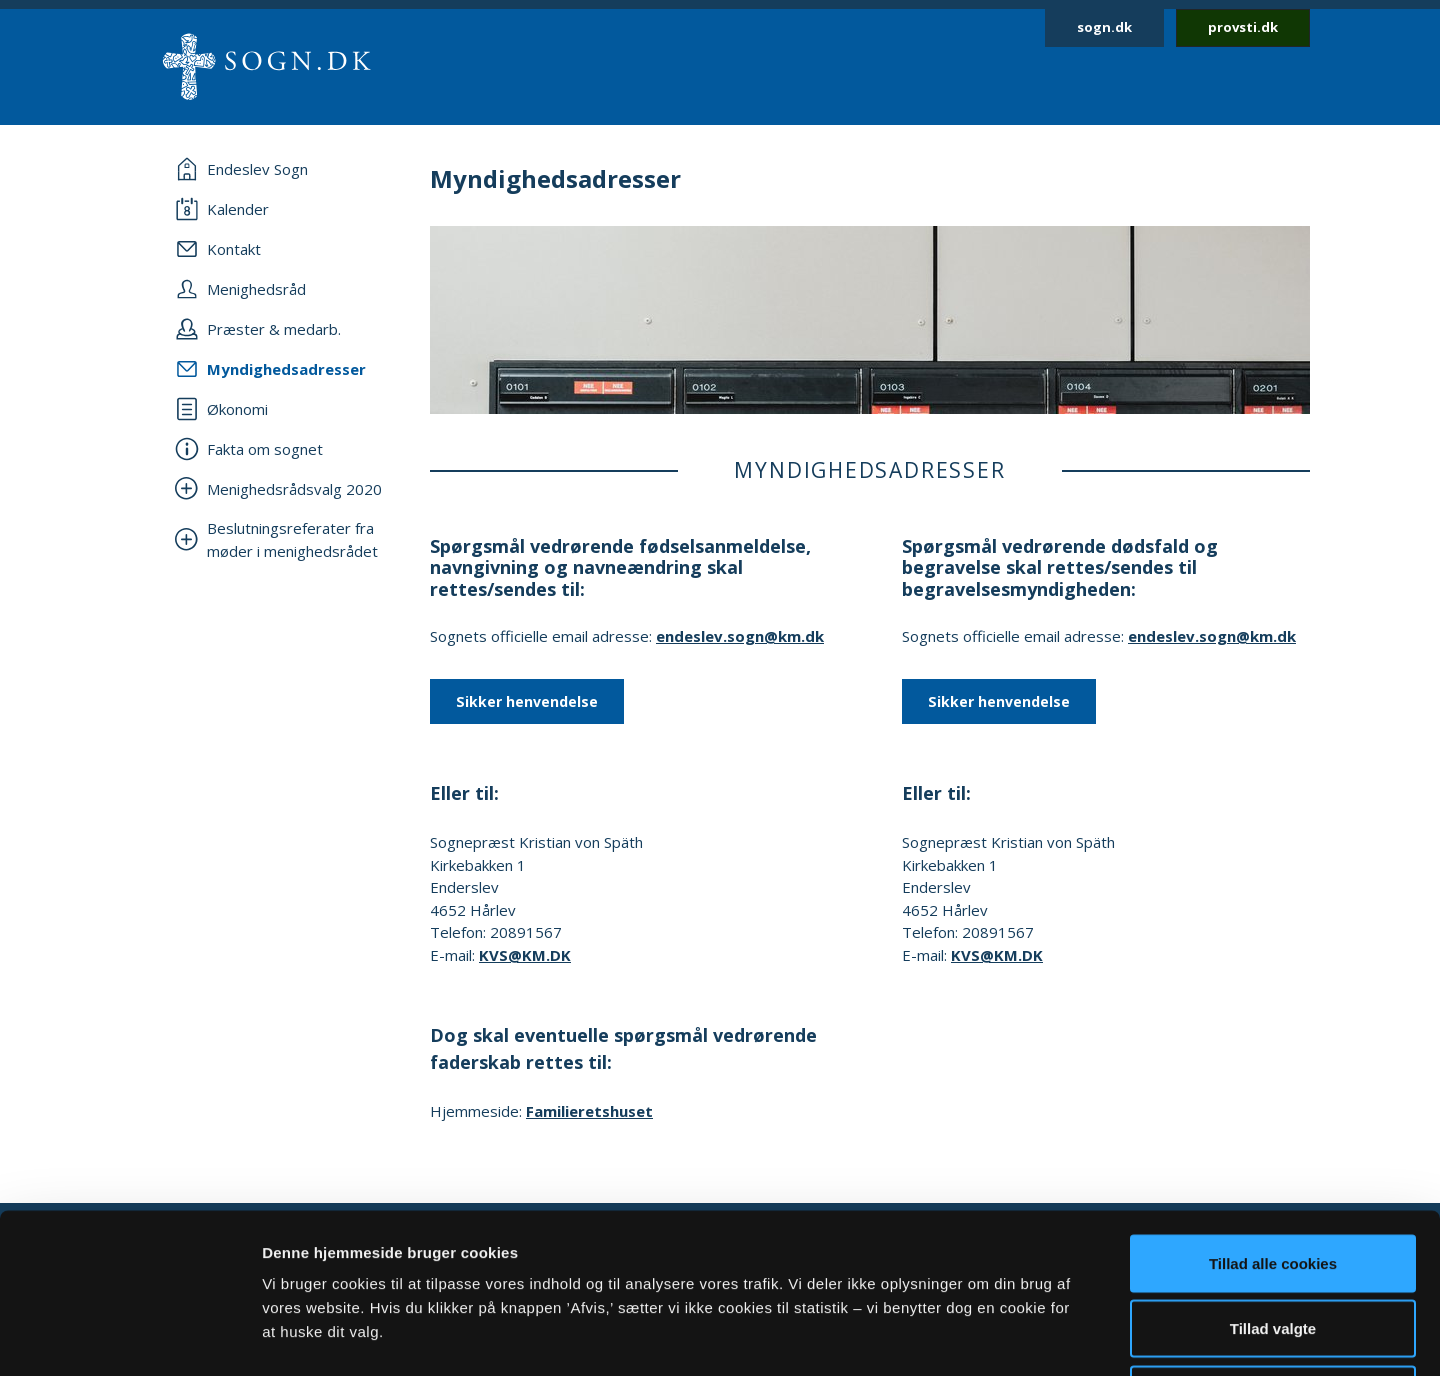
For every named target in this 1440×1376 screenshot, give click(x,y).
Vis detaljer (1039, 1336)
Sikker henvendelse (527, 701)
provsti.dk (1243, 27)
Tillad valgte (1273, 1179)
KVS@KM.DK (525, 955)
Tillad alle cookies (1273, 1113)
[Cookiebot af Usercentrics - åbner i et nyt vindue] (129, 1337)
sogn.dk (1104, 27)
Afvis (1273, 1244)
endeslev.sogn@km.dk (740, 636)
